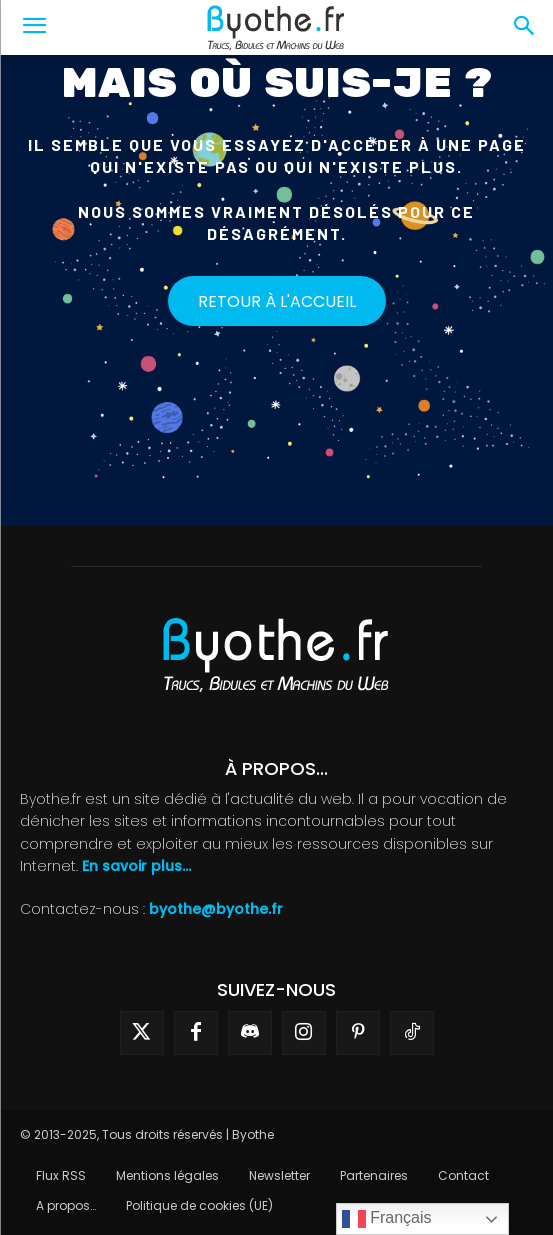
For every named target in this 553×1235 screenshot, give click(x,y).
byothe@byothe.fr (216, 909)
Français (387, 1219)
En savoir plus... (136, 866)
